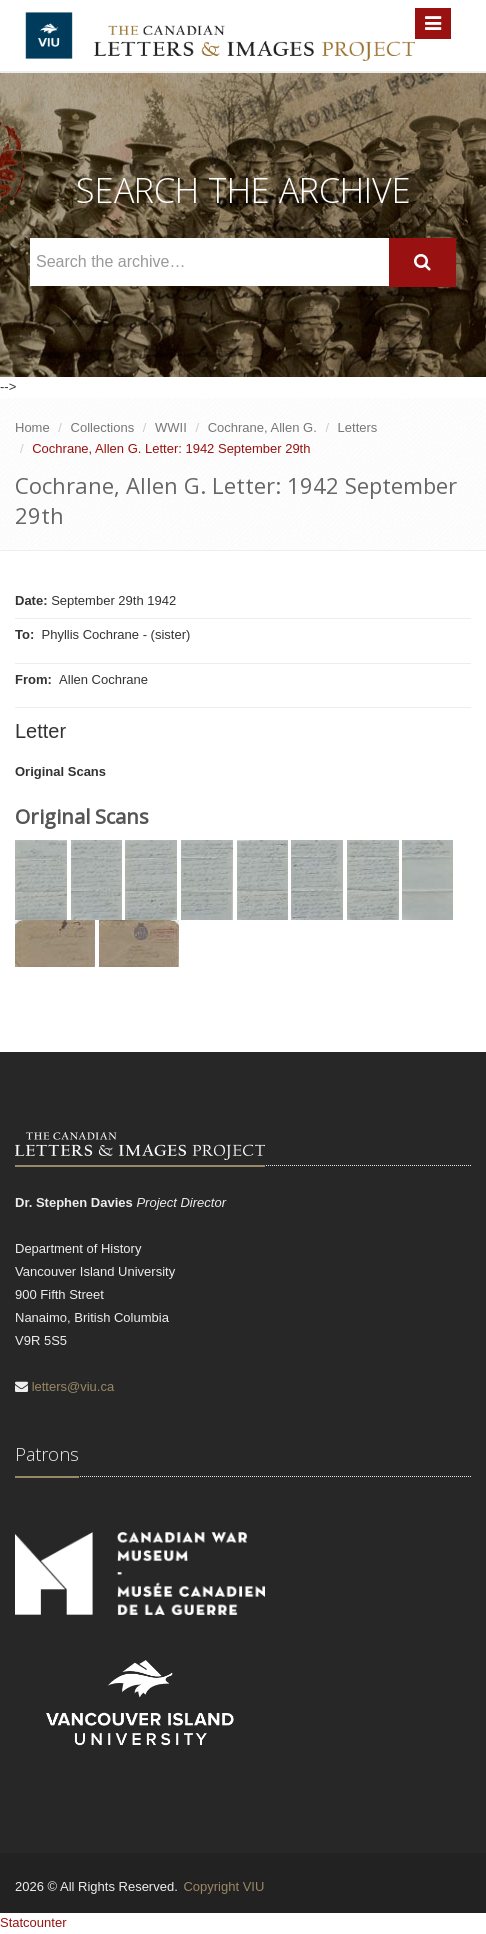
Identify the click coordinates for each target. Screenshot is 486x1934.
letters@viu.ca (73, 1386)
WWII (171, 427)
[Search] (422, 262)
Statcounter (33, 1922)
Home (32, 427)
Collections (103, 427)
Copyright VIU (223, 1886)
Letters (358, 427)
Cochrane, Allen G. (262, 427)
